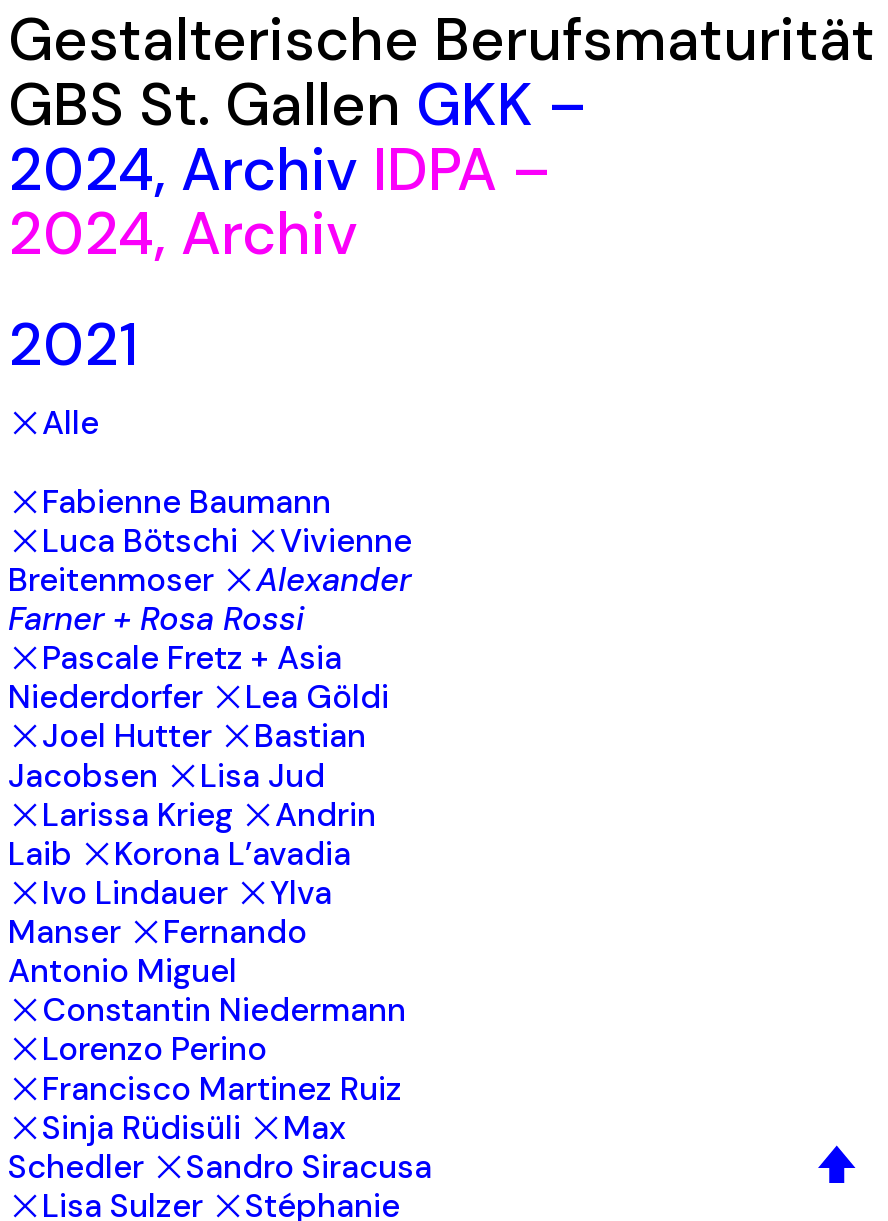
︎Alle (53, 423)
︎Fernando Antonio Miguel (157, 951)
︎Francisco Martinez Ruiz (205, 1089)
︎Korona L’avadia (215, 854)
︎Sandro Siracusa (292, 1167)
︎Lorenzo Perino (137, 1049)
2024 (81, 169)
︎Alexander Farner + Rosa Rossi (209, 599)
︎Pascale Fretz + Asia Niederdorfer (175, 677)
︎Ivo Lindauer (118, 893)
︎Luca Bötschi (123, 541)
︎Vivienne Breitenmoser (210, 560)
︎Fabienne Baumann (169, 502)
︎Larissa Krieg (120, 815)
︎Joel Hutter (110, 736)
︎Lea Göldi (300, 697)
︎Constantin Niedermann (207, 1010)
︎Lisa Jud (245, 776)
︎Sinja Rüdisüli (124, 1128)
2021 (73, 344)
